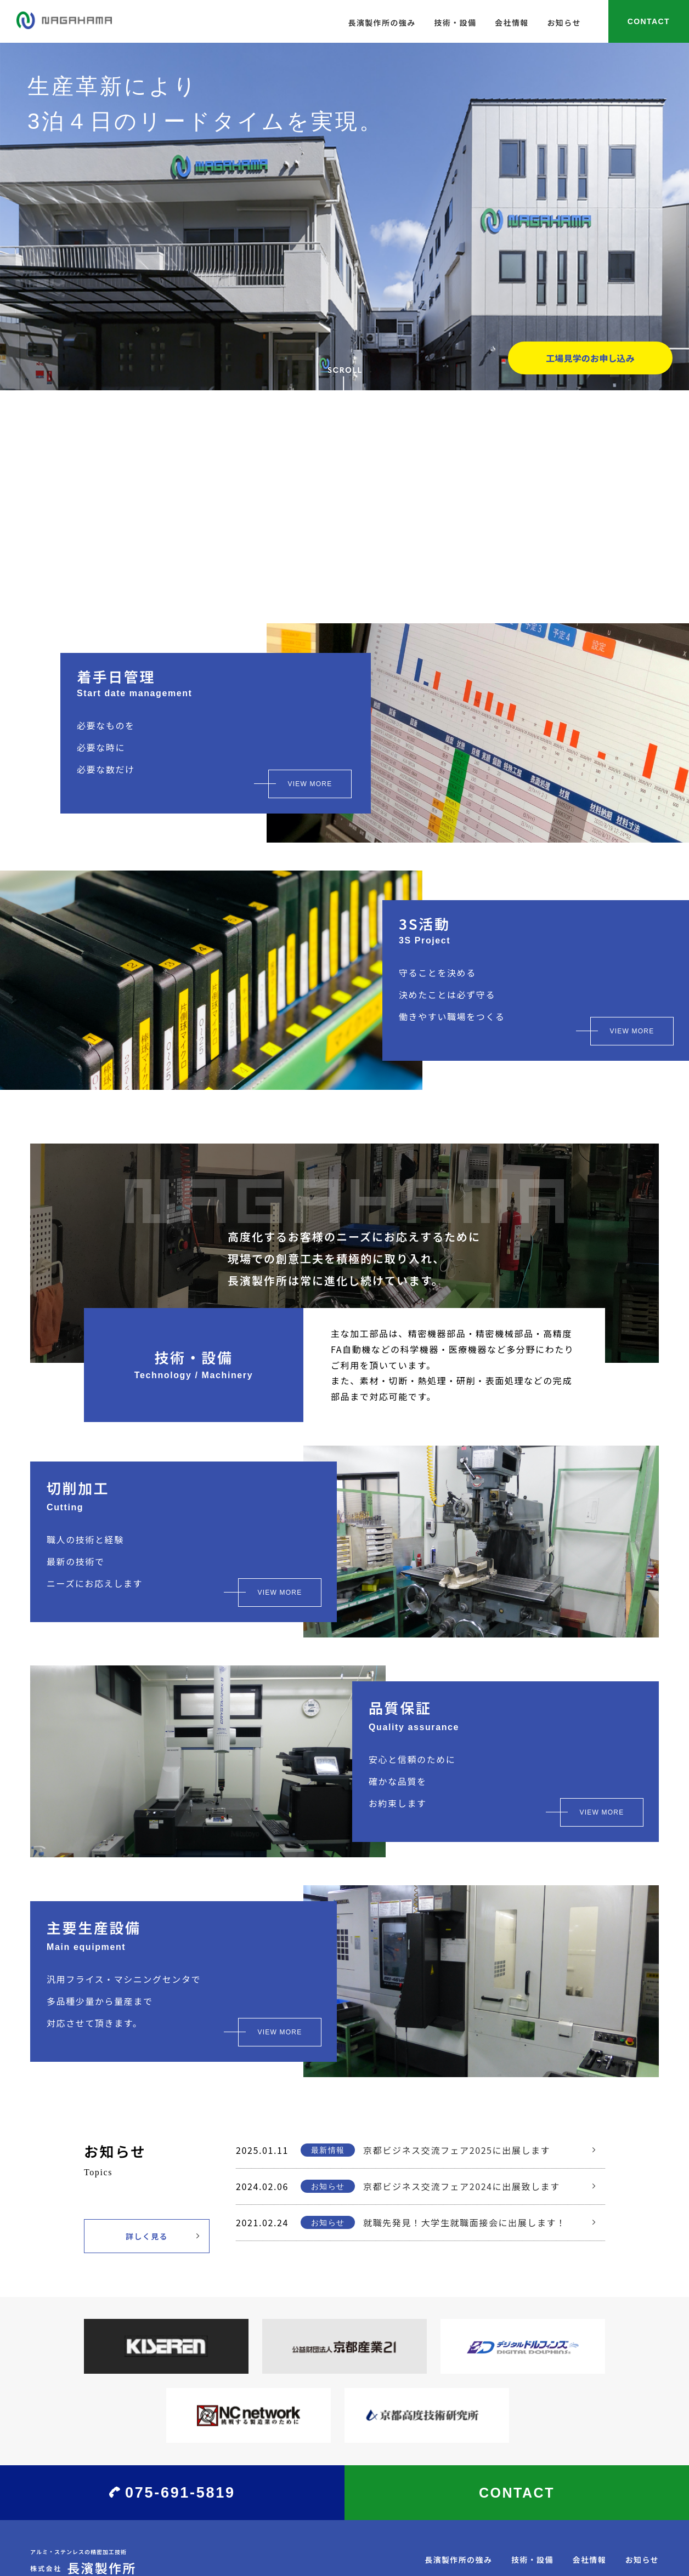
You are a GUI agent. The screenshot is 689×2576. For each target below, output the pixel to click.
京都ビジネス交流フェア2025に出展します (456, 2150)
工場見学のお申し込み (590, 358)
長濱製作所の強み (381, 22)
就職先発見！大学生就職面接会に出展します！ (464, 2222)
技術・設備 (455, 22)
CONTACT (649, 21)
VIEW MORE (310, 784)
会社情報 (512, 22)
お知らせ (563, 22)
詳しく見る (147, 2236)
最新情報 (328, 2150)
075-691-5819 (180, 2492)
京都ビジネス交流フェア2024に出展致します (461, 2186)
